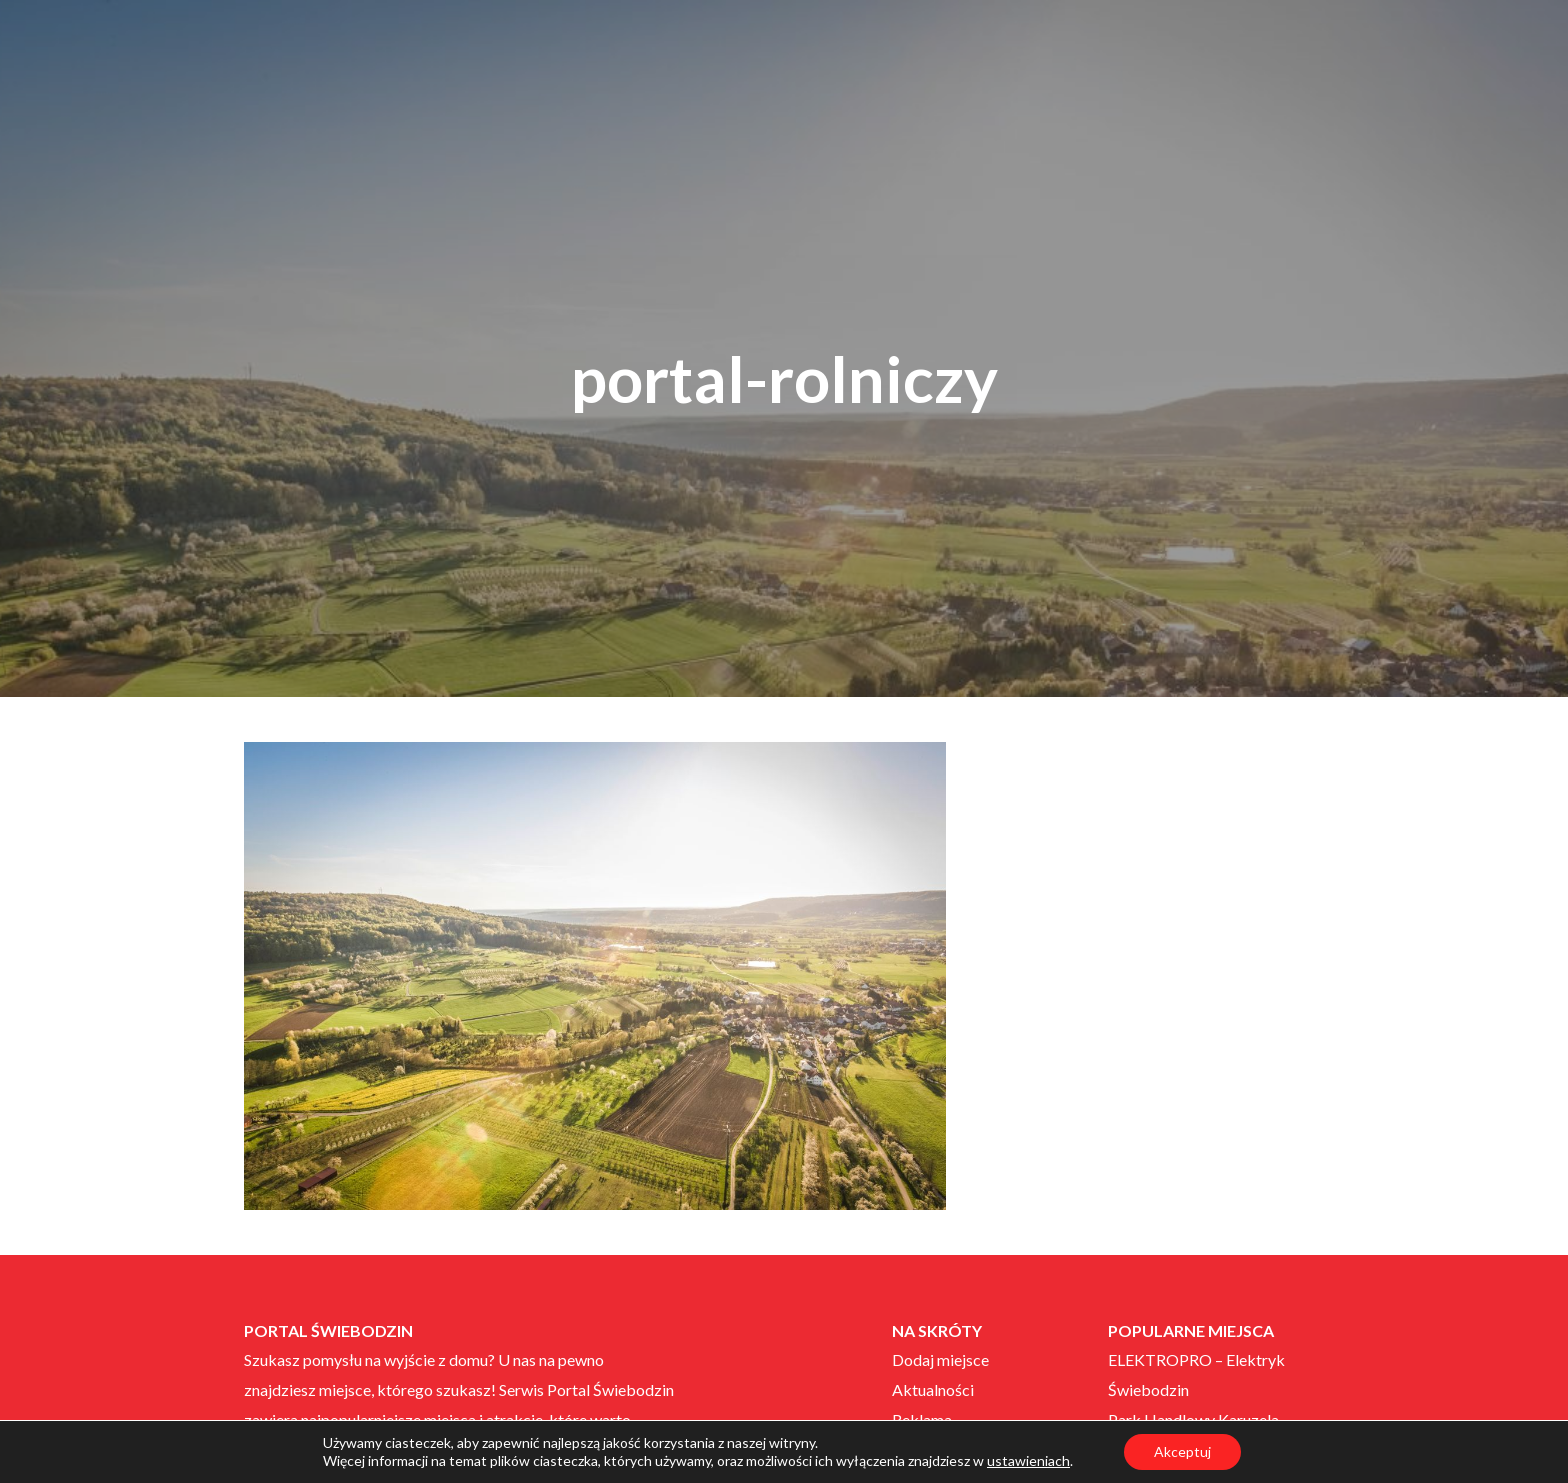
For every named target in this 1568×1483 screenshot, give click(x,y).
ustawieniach (1028, 1460)
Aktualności (933, 1389)
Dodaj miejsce (940, 1359)
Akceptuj (1182, 1451)
